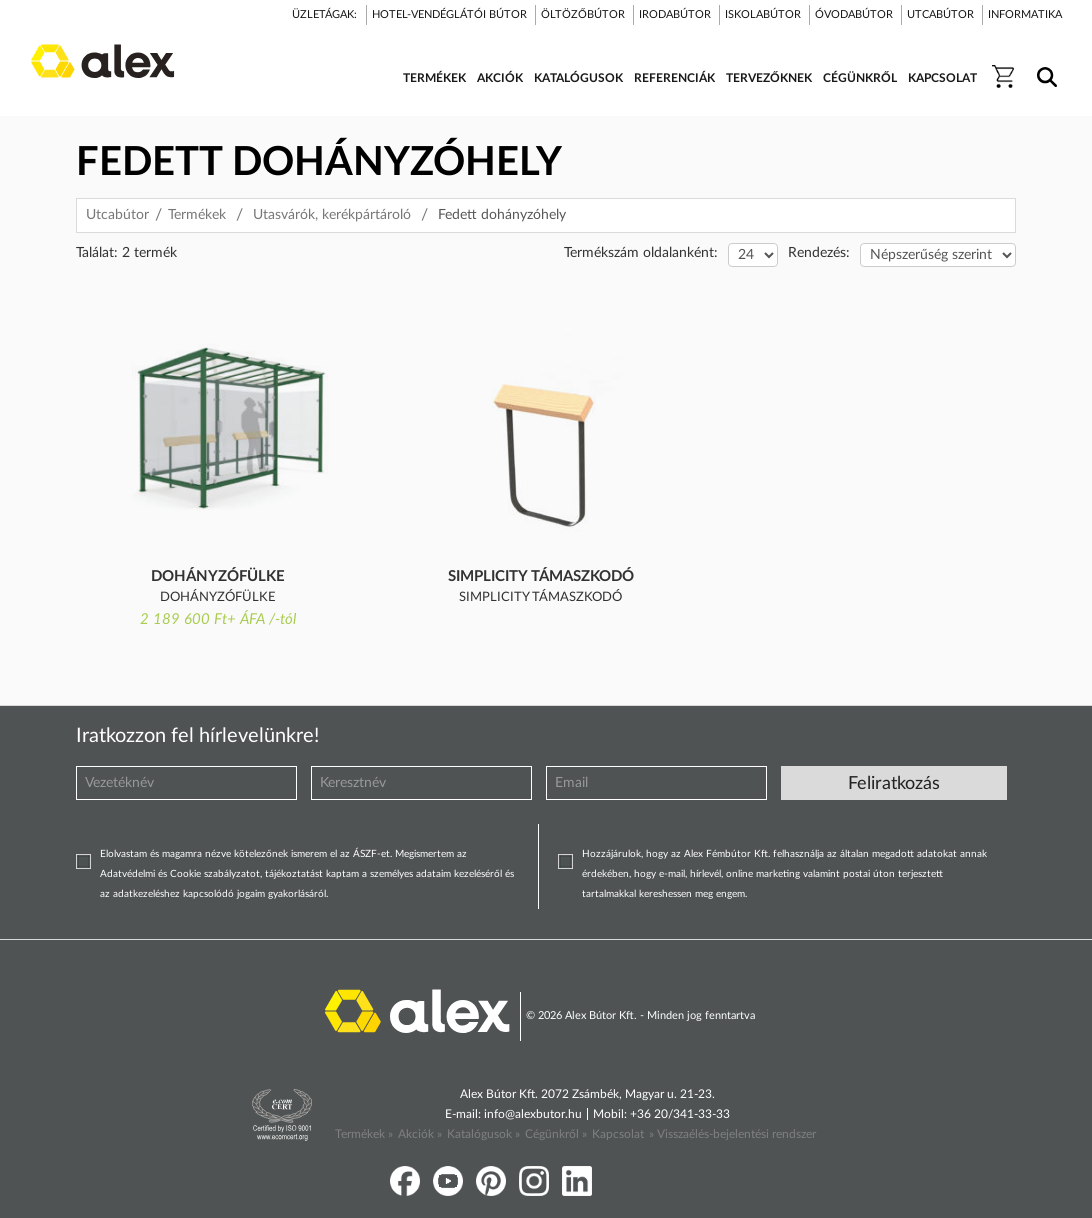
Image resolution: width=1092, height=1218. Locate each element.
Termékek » (364, 1134)
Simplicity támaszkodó (541, 576)
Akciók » (420, 1134)
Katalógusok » (483, 1134)
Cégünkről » (556, 1134)
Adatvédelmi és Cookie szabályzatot (180, 874)
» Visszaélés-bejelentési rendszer (732, 1134)
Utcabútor (117, 215)
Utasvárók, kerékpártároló (332, 215)
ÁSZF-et (371, 854)
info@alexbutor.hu (533, 1114)
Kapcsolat (618, 1134)
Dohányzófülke (218, 576)
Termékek (197, 215)
